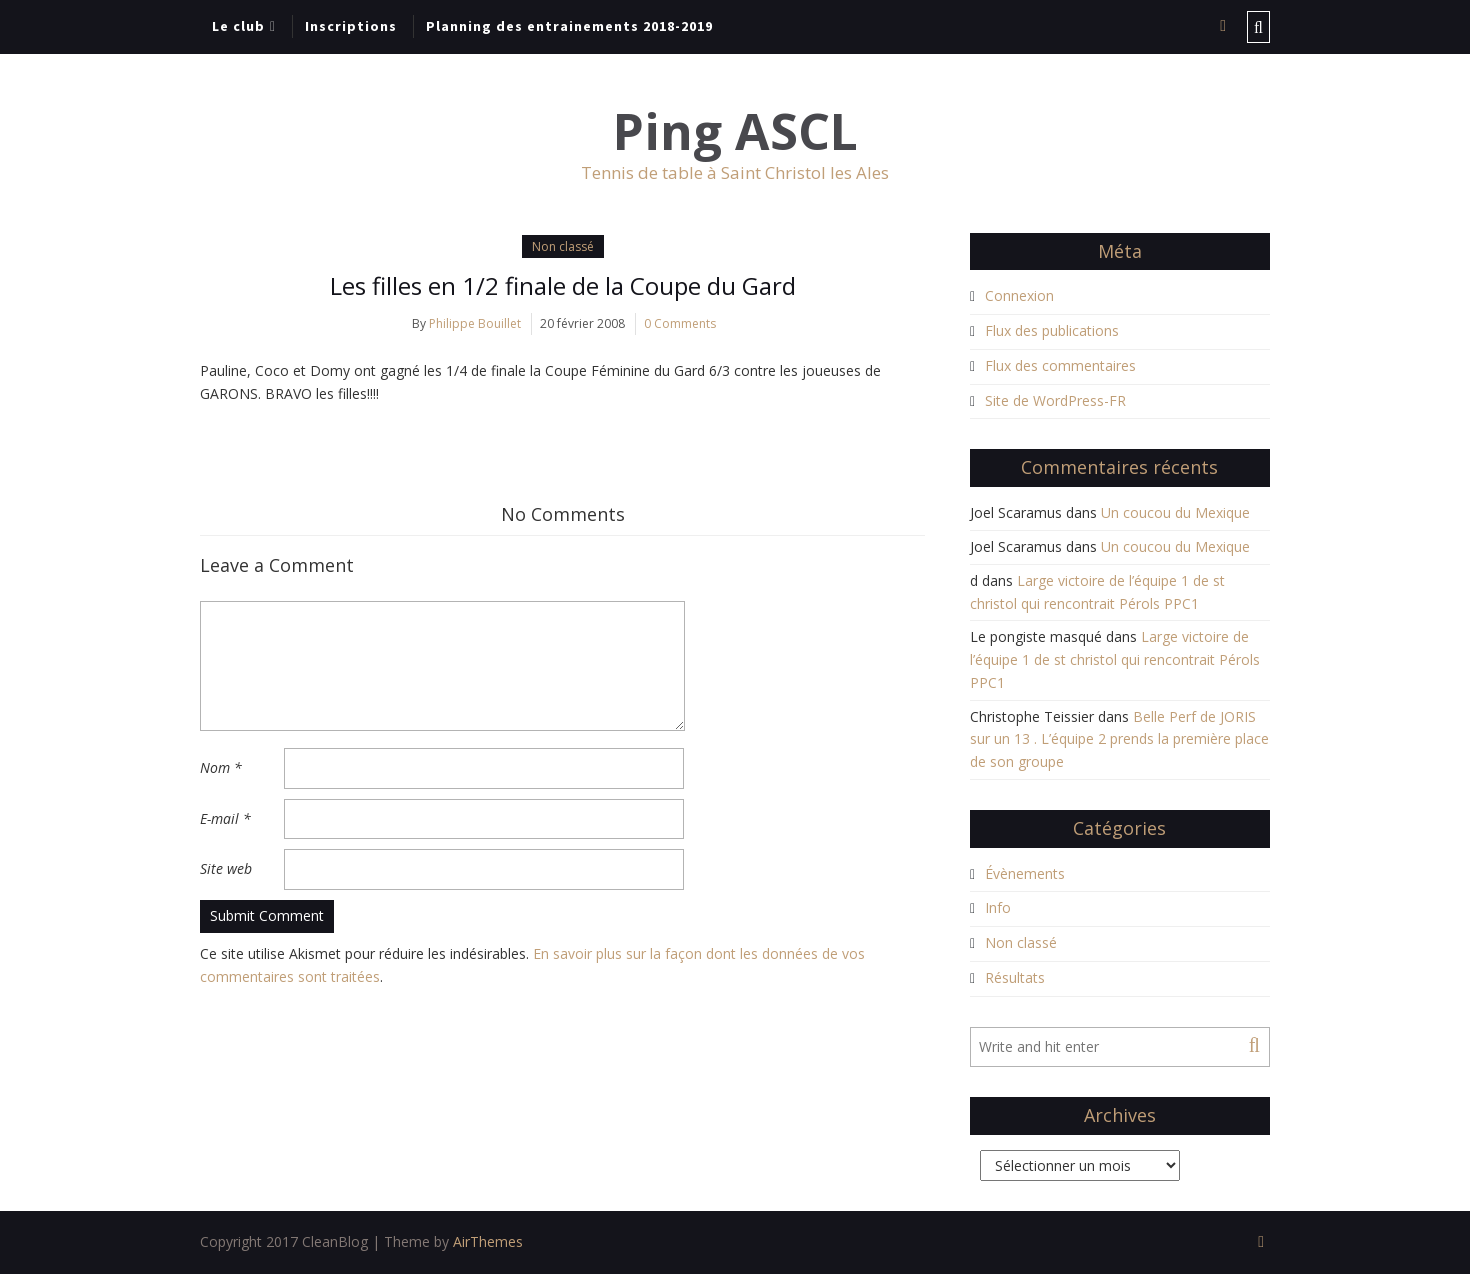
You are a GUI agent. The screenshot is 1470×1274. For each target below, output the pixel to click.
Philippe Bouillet (475, 323)
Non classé (563, 246)
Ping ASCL (735, 131)
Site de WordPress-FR (1055, 400)
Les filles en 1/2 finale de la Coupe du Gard (563, 285)
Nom (221, 767)
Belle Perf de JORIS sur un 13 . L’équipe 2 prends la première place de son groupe (1119, 739)
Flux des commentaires (1060, 365)
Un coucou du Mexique (1175, 512)
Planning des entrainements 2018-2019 (569, 26)
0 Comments (680, 323)
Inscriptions (351, 26)
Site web (226, 868)
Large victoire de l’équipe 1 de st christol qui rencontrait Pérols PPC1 (1115, 659)
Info (998, 907)
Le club (238, 26)
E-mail (225, 818)
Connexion (1019, 295)
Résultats (1015, 977)
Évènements (1025, 873)
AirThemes (488, 1241)
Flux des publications (1052, 330)
